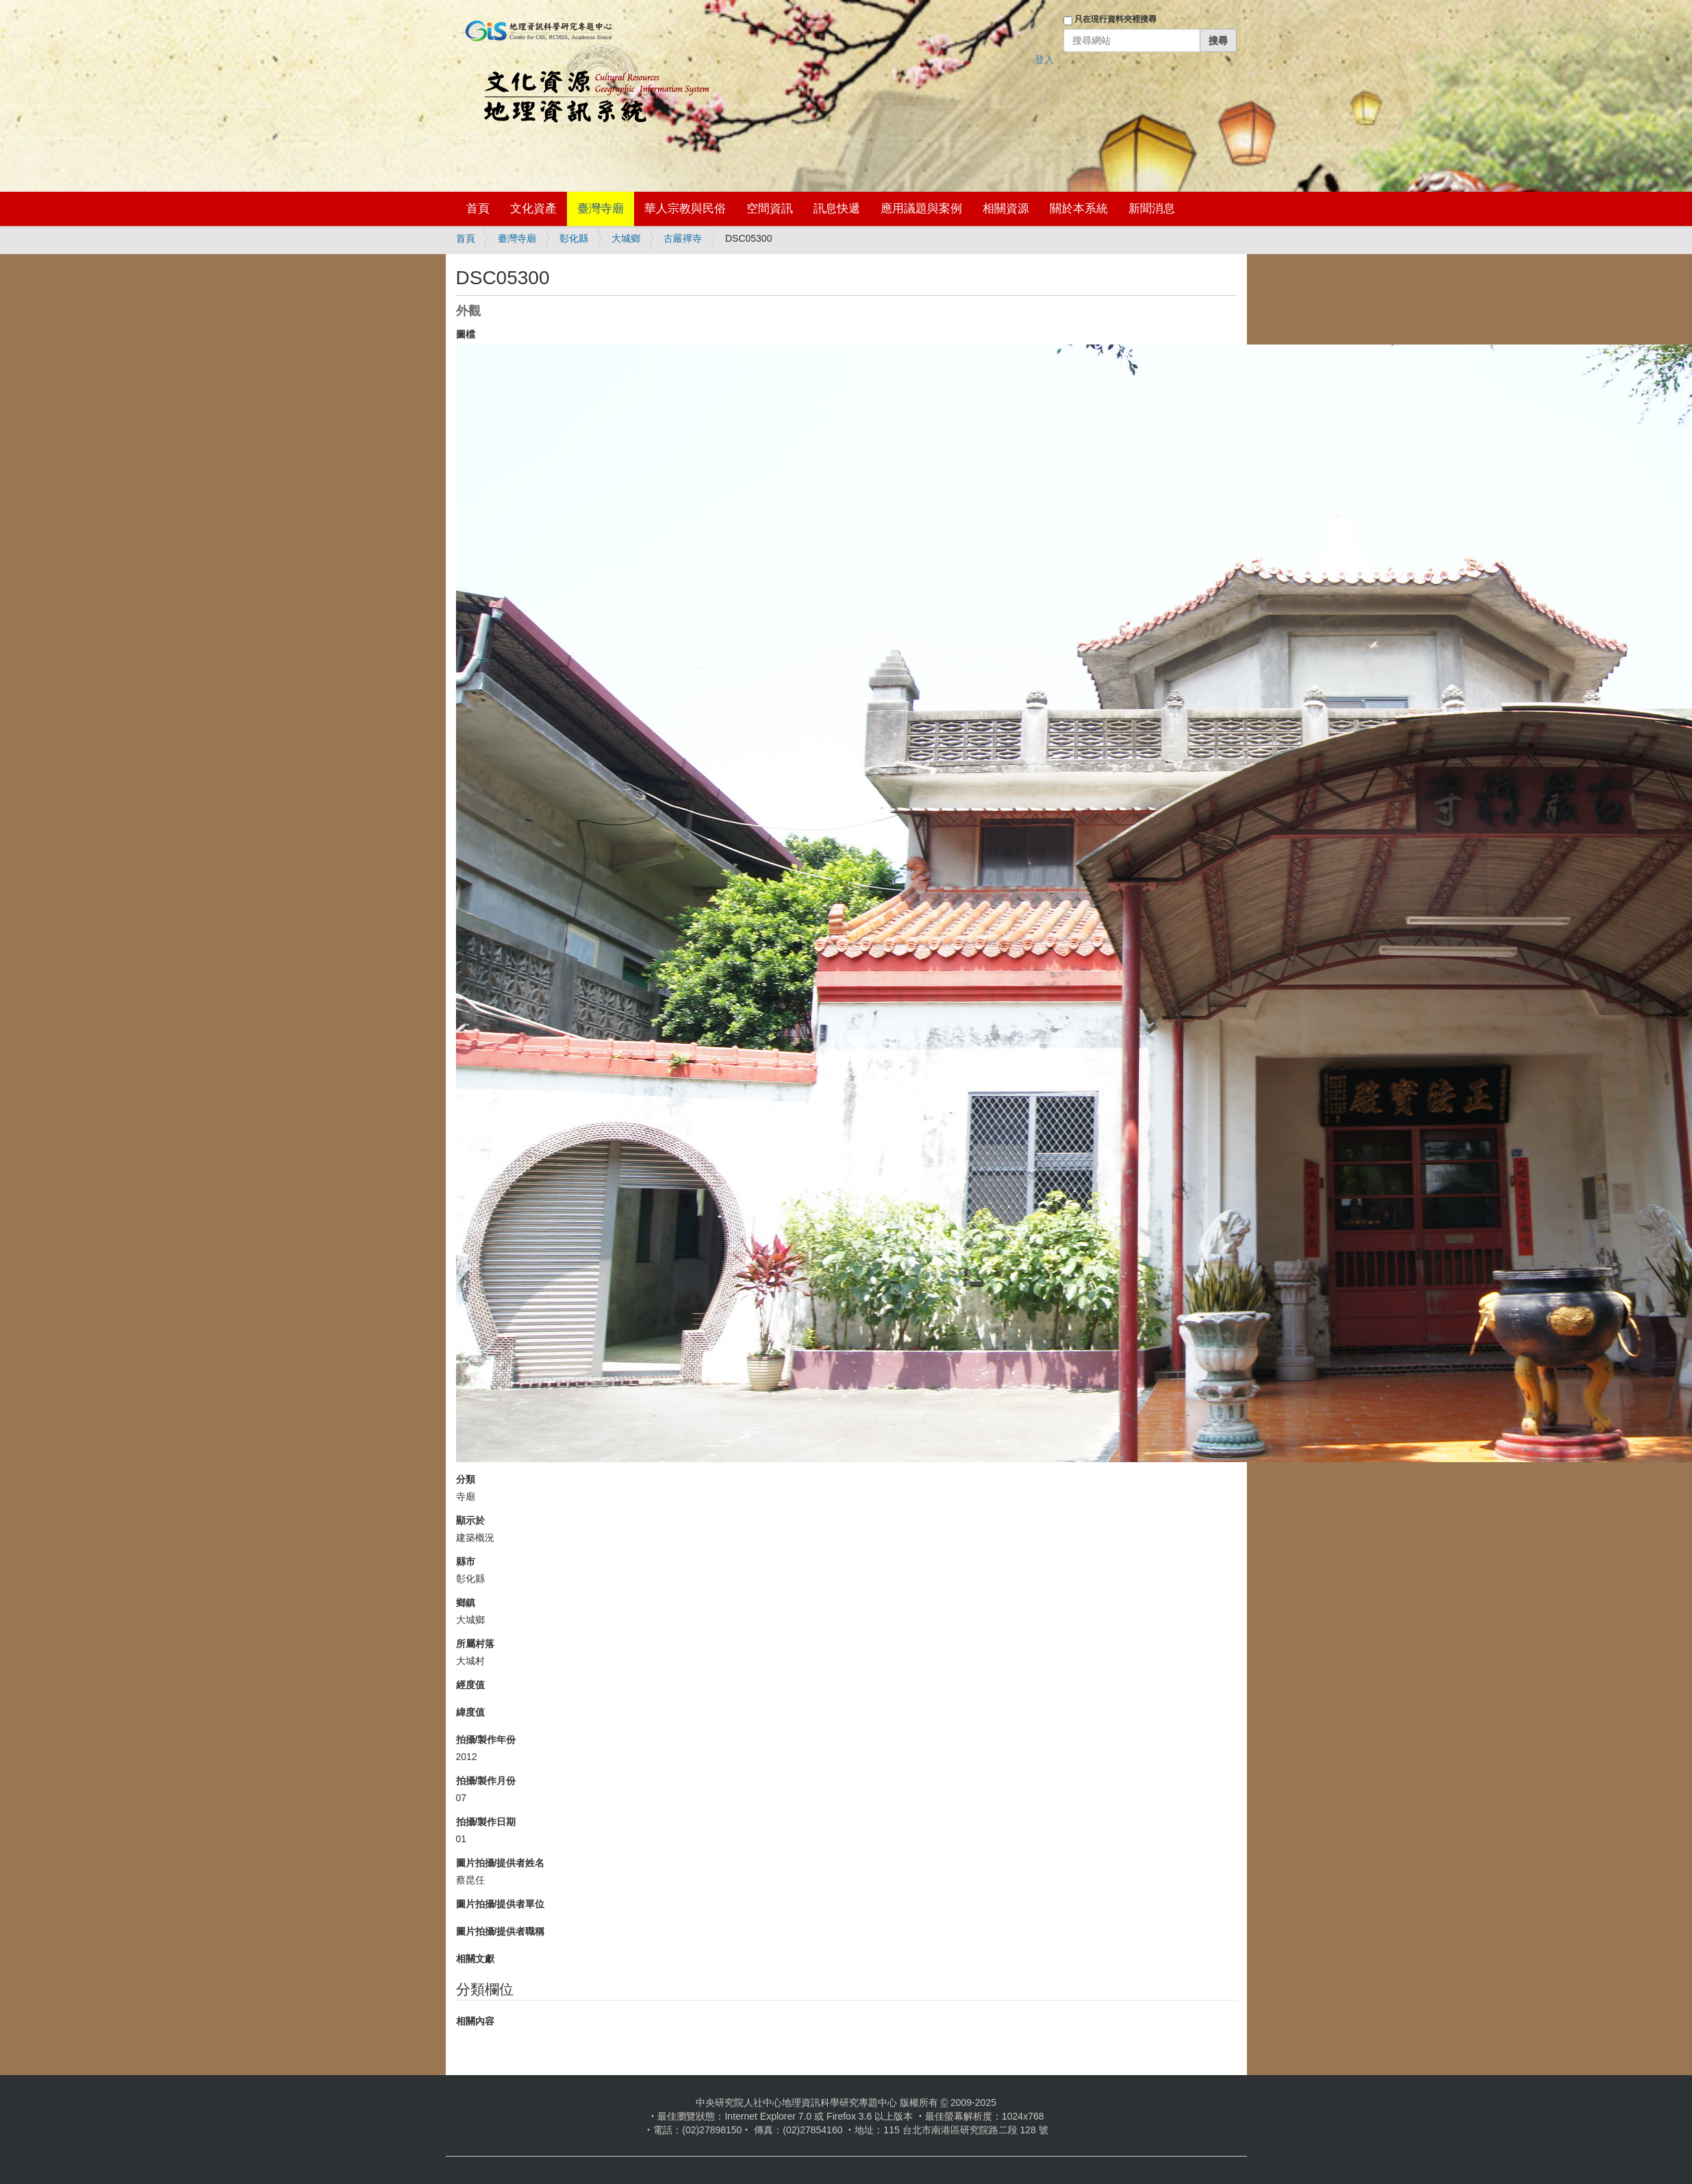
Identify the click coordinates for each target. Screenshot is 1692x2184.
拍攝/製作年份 (486, 1739)
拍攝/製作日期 (486, 1821)
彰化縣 (573, 238)
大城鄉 (625, 238)
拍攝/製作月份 (486, 1780)
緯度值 (470, 1712)
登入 (1044, 59)
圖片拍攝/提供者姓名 (500, 1862)
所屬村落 (475, 1643)
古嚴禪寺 (683, 238)
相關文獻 (475, 1958)
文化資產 (533, 208)
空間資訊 (769, 208)
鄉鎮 (465, 1602)
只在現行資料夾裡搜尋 (1115, 19)
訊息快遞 (836, 208)
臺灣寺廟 (600, 208)
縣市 (465, 1561)
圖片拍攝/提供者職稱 (500, 1931)
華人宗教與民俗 (685, 208)
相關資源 (1006, 208)
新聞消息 (1151, 208)
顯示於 (470, 1520)
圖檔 (465, 334)
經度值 (470, 1684)
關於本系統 (1079, 208)
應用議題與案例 (921, 208)
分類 (465, 1479)
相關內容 (475, 2021)
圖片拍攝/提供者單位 (500, 1903)
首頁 (478, 208)
